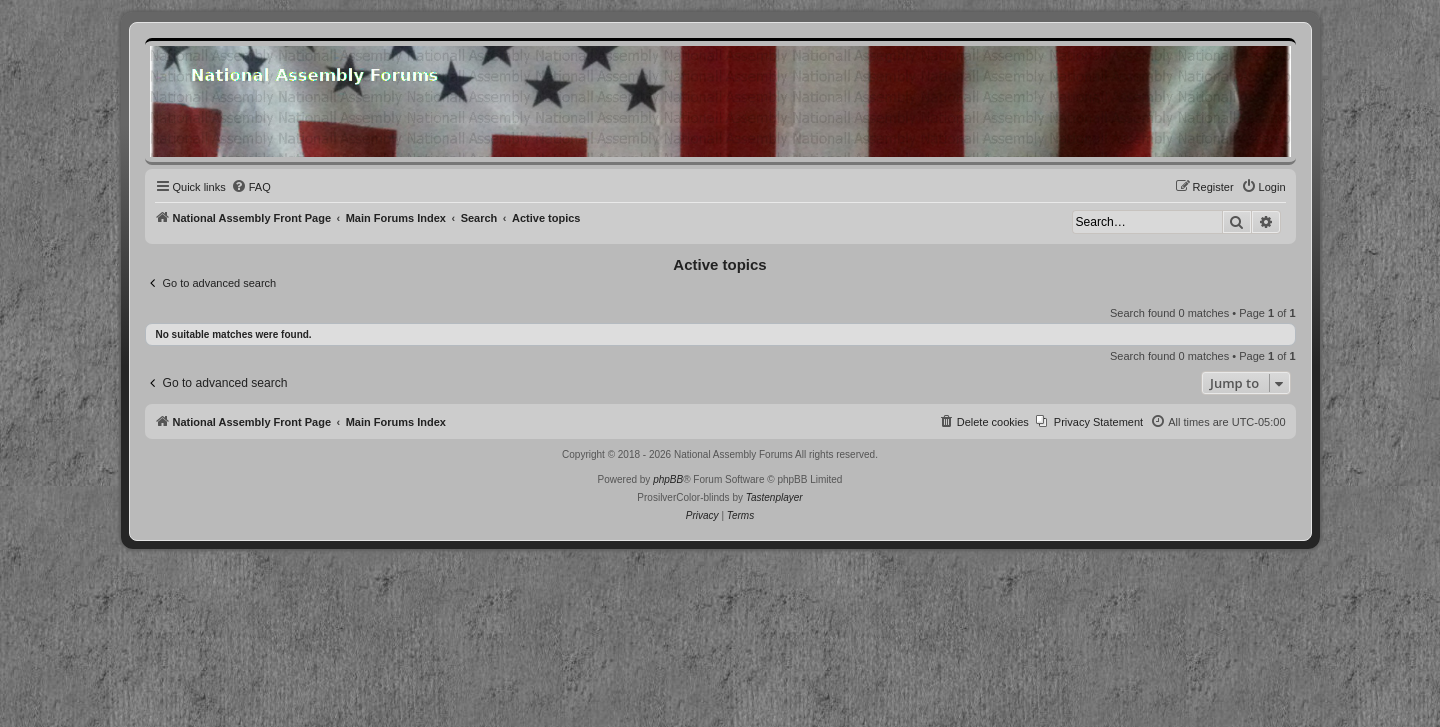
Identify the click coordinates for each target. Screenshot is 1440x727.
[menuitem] (251, 187)
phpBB (668, 479)
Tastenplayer (774, 497)
